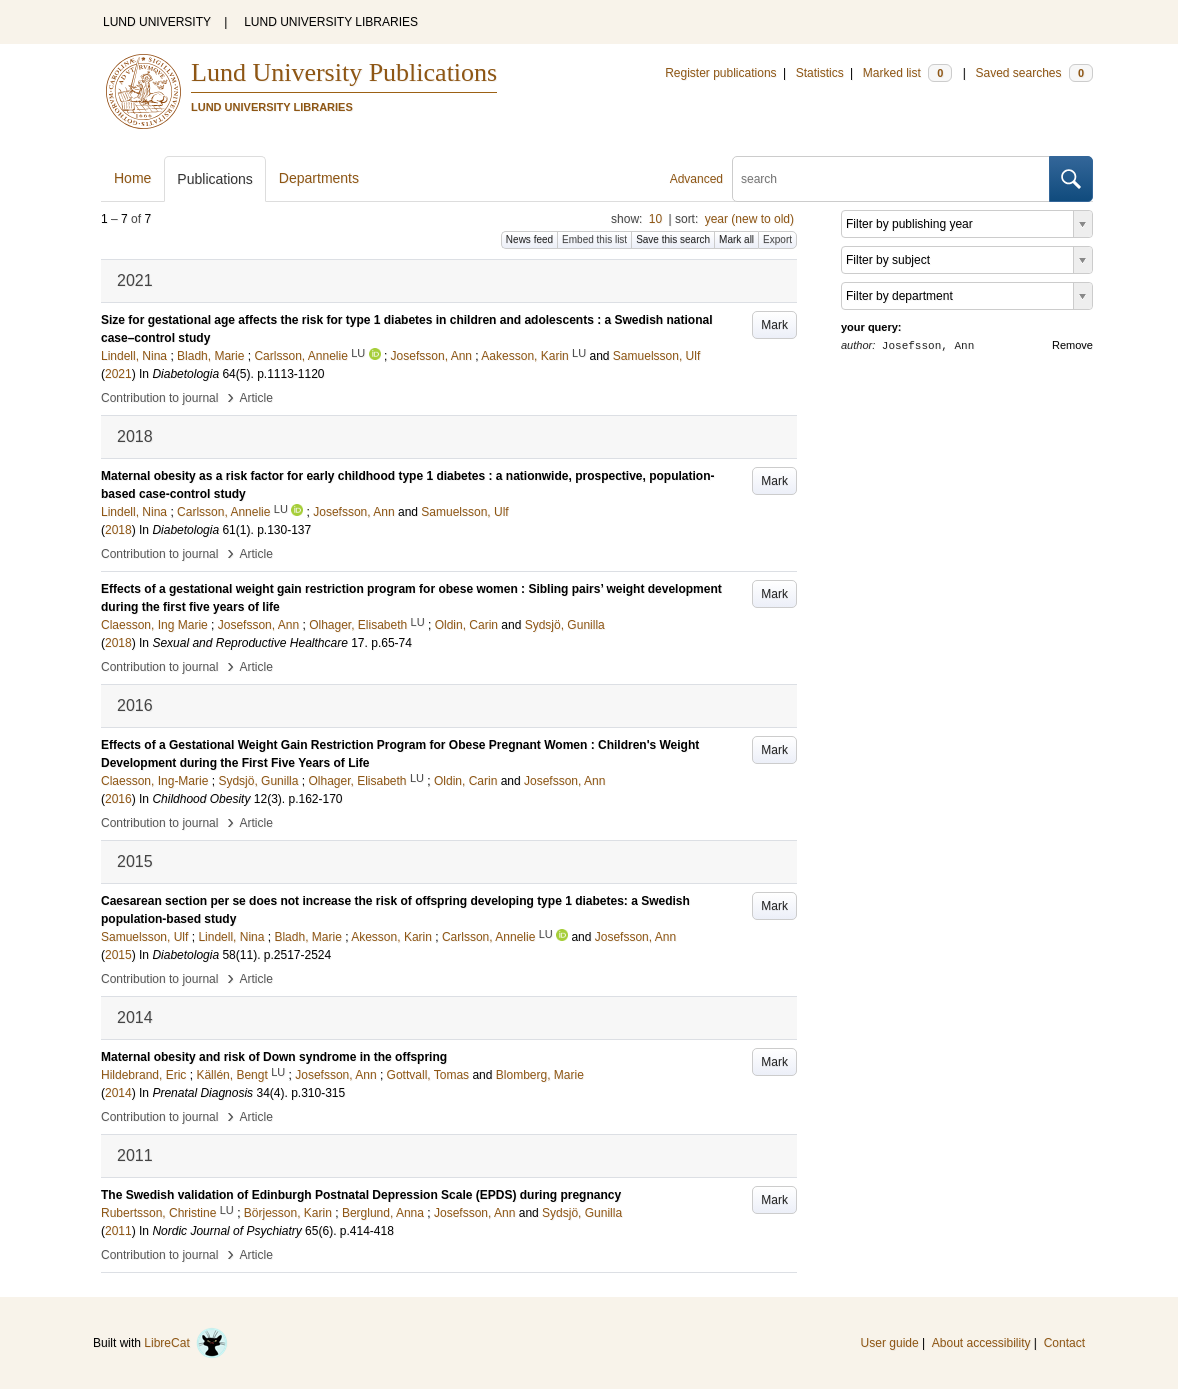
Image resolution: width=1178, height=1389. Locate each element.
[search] (891, 179)
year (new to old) (749, 219)
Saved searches (1034, 73)
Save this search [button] (673, 239)
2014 (118, 1093)
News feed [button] (529, 239)
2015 (118, 955)
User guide (890, 1343)
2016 (118, 799)
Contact (1064, 1343)
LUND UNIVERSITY (157, 22)
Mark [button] (774, 325)
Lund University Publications (344, 72)
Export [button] (777, 239)
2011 (118, 1231)
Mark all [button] (736, 239)
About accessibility (981, 1343)
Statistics (820, 73)
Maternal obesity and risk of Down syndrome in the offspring (274, 1057)
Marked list (907, 73)
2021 (118, 374)
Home (132, 178)
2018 (118, 530)
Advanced (696, 179)
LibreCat (186, 1343)
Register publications (720, 73)
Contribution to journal (159, 398)
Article (256, 398)
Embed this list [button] (594, 239)
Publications (215, 179)
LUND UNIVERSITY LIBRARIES (331, 22)
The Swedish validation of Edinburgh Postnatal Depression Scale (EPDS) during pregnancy (361, 1195)
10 (655, 219)
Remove (1072, 345)
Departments (319, 178)
